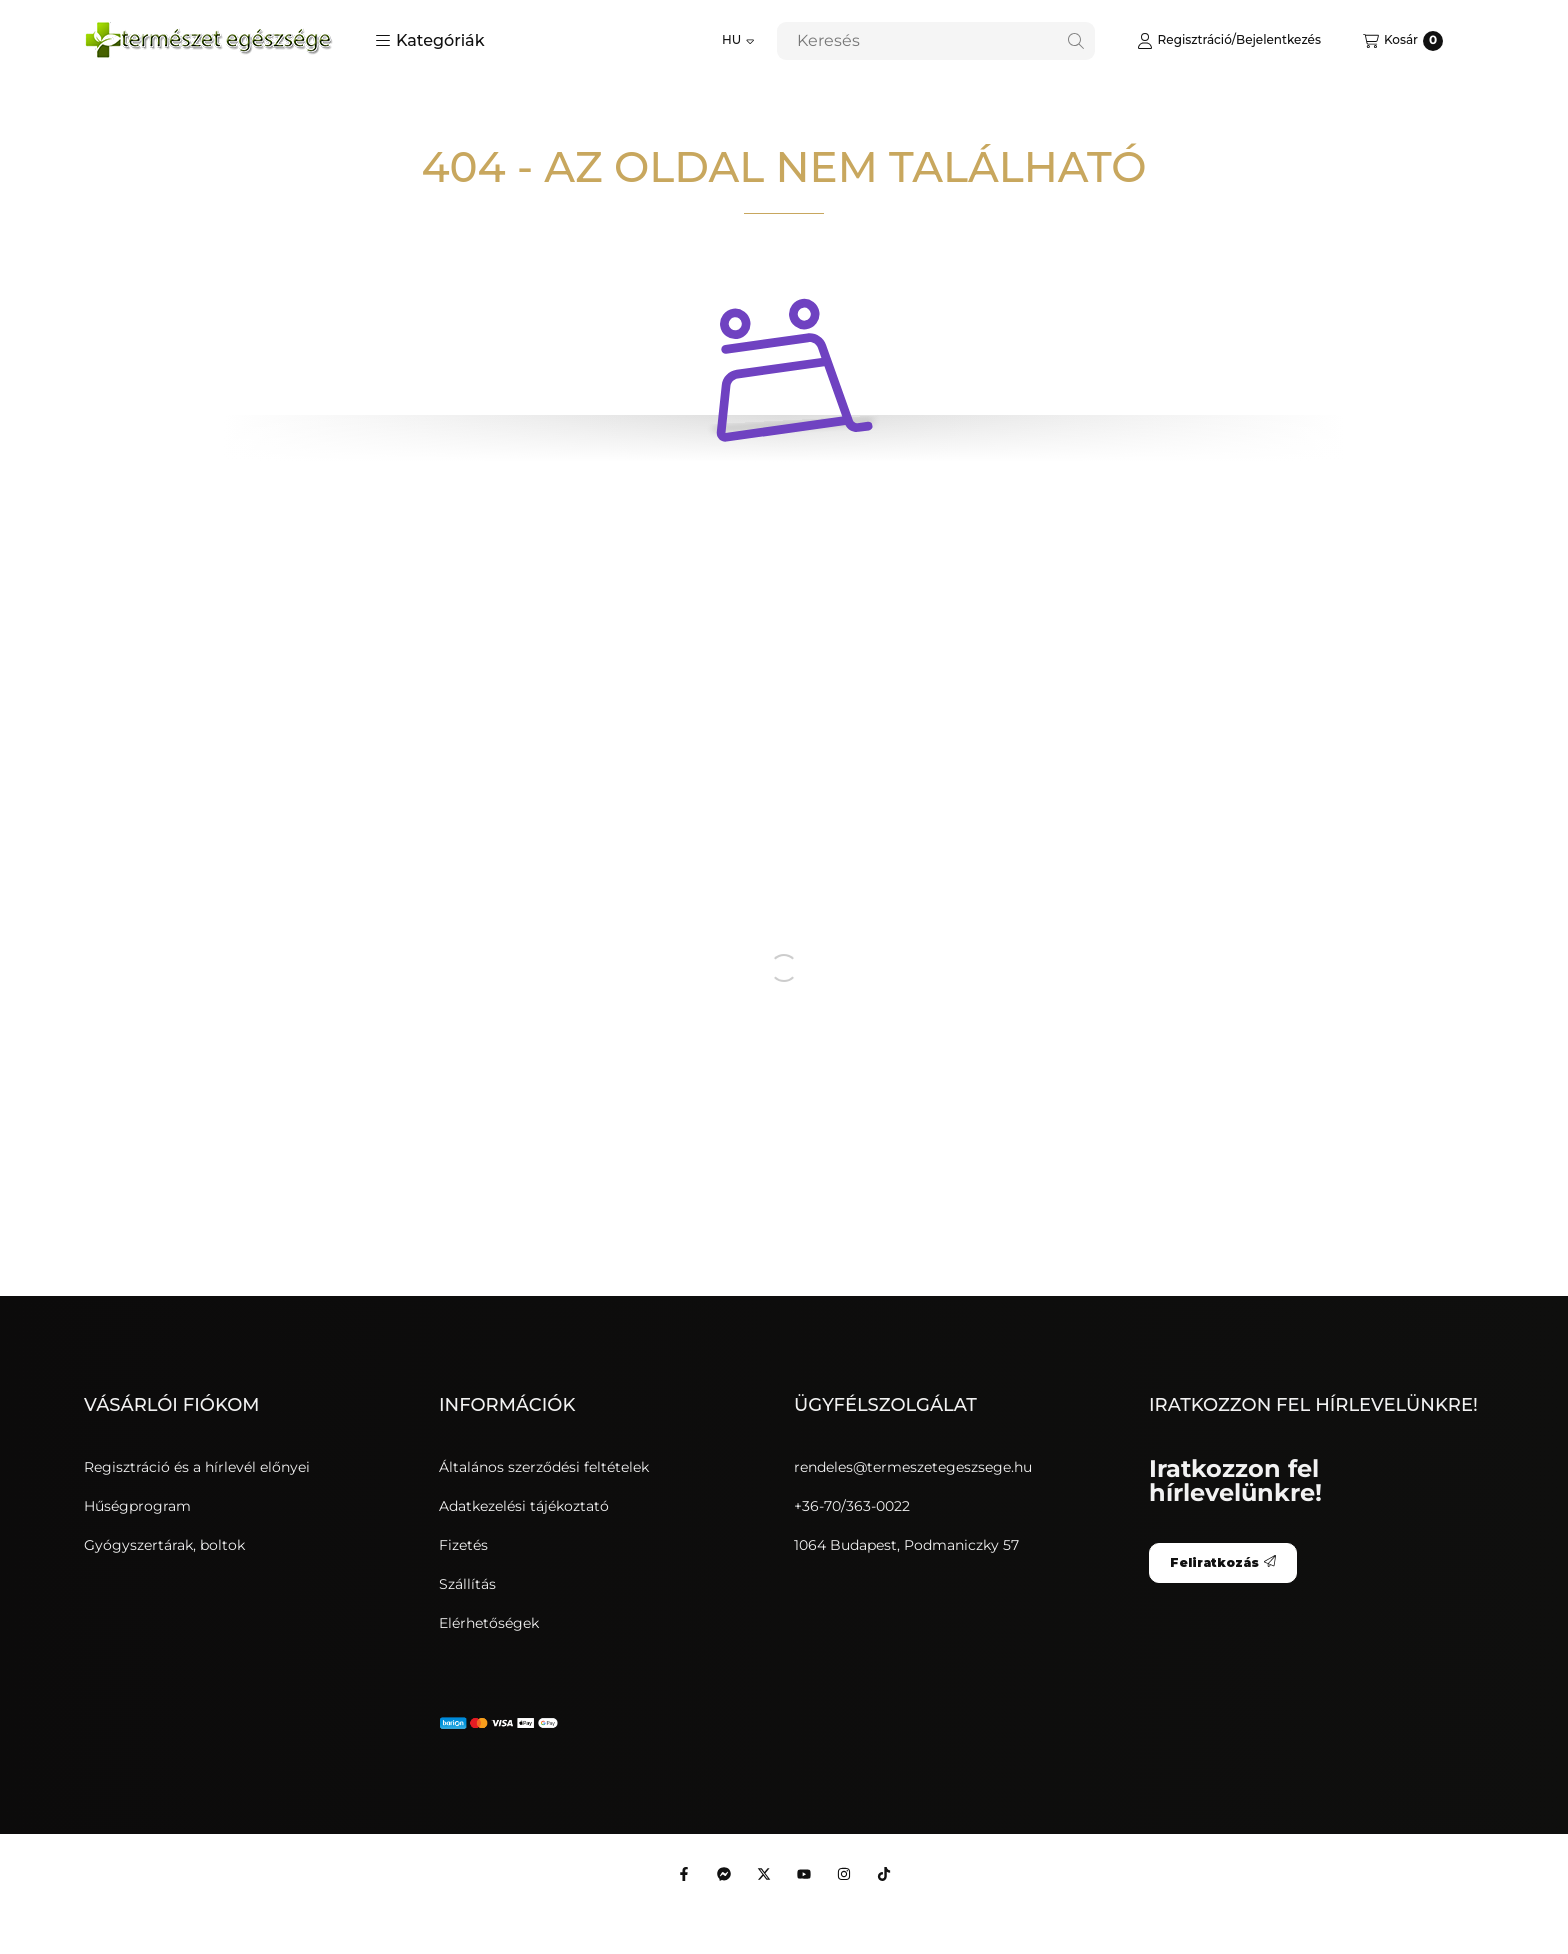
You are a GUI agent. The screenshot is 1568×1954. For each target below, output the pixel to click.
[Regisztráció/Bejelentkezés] (1229, 41)
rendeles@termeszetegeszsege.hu (913, 1467)
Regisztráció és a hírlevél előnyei (197, 1467)
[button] (430, 41)
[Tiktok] (884, 1874)
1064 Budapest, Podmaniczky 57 (906, 1545)
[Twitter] (764, 1874)
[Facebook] (684, 1874)
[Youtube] (804, 1874)
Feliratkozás (1223, 1562)
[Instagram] (844, 1874)
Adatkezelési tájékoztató (524, 1506)
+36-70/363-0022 (852, 1506)
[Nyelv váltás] (738, 41)
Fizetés (463, 1545)
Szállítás (467, 1584)
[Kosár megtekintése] (1403, 41)
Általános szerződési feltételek (544, 1467)
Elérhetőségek (489, 1623)
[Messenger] (724, 1874)
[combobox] (936, 41)
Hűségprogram (137, 1506)
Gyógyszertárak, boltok (164, 1545)
